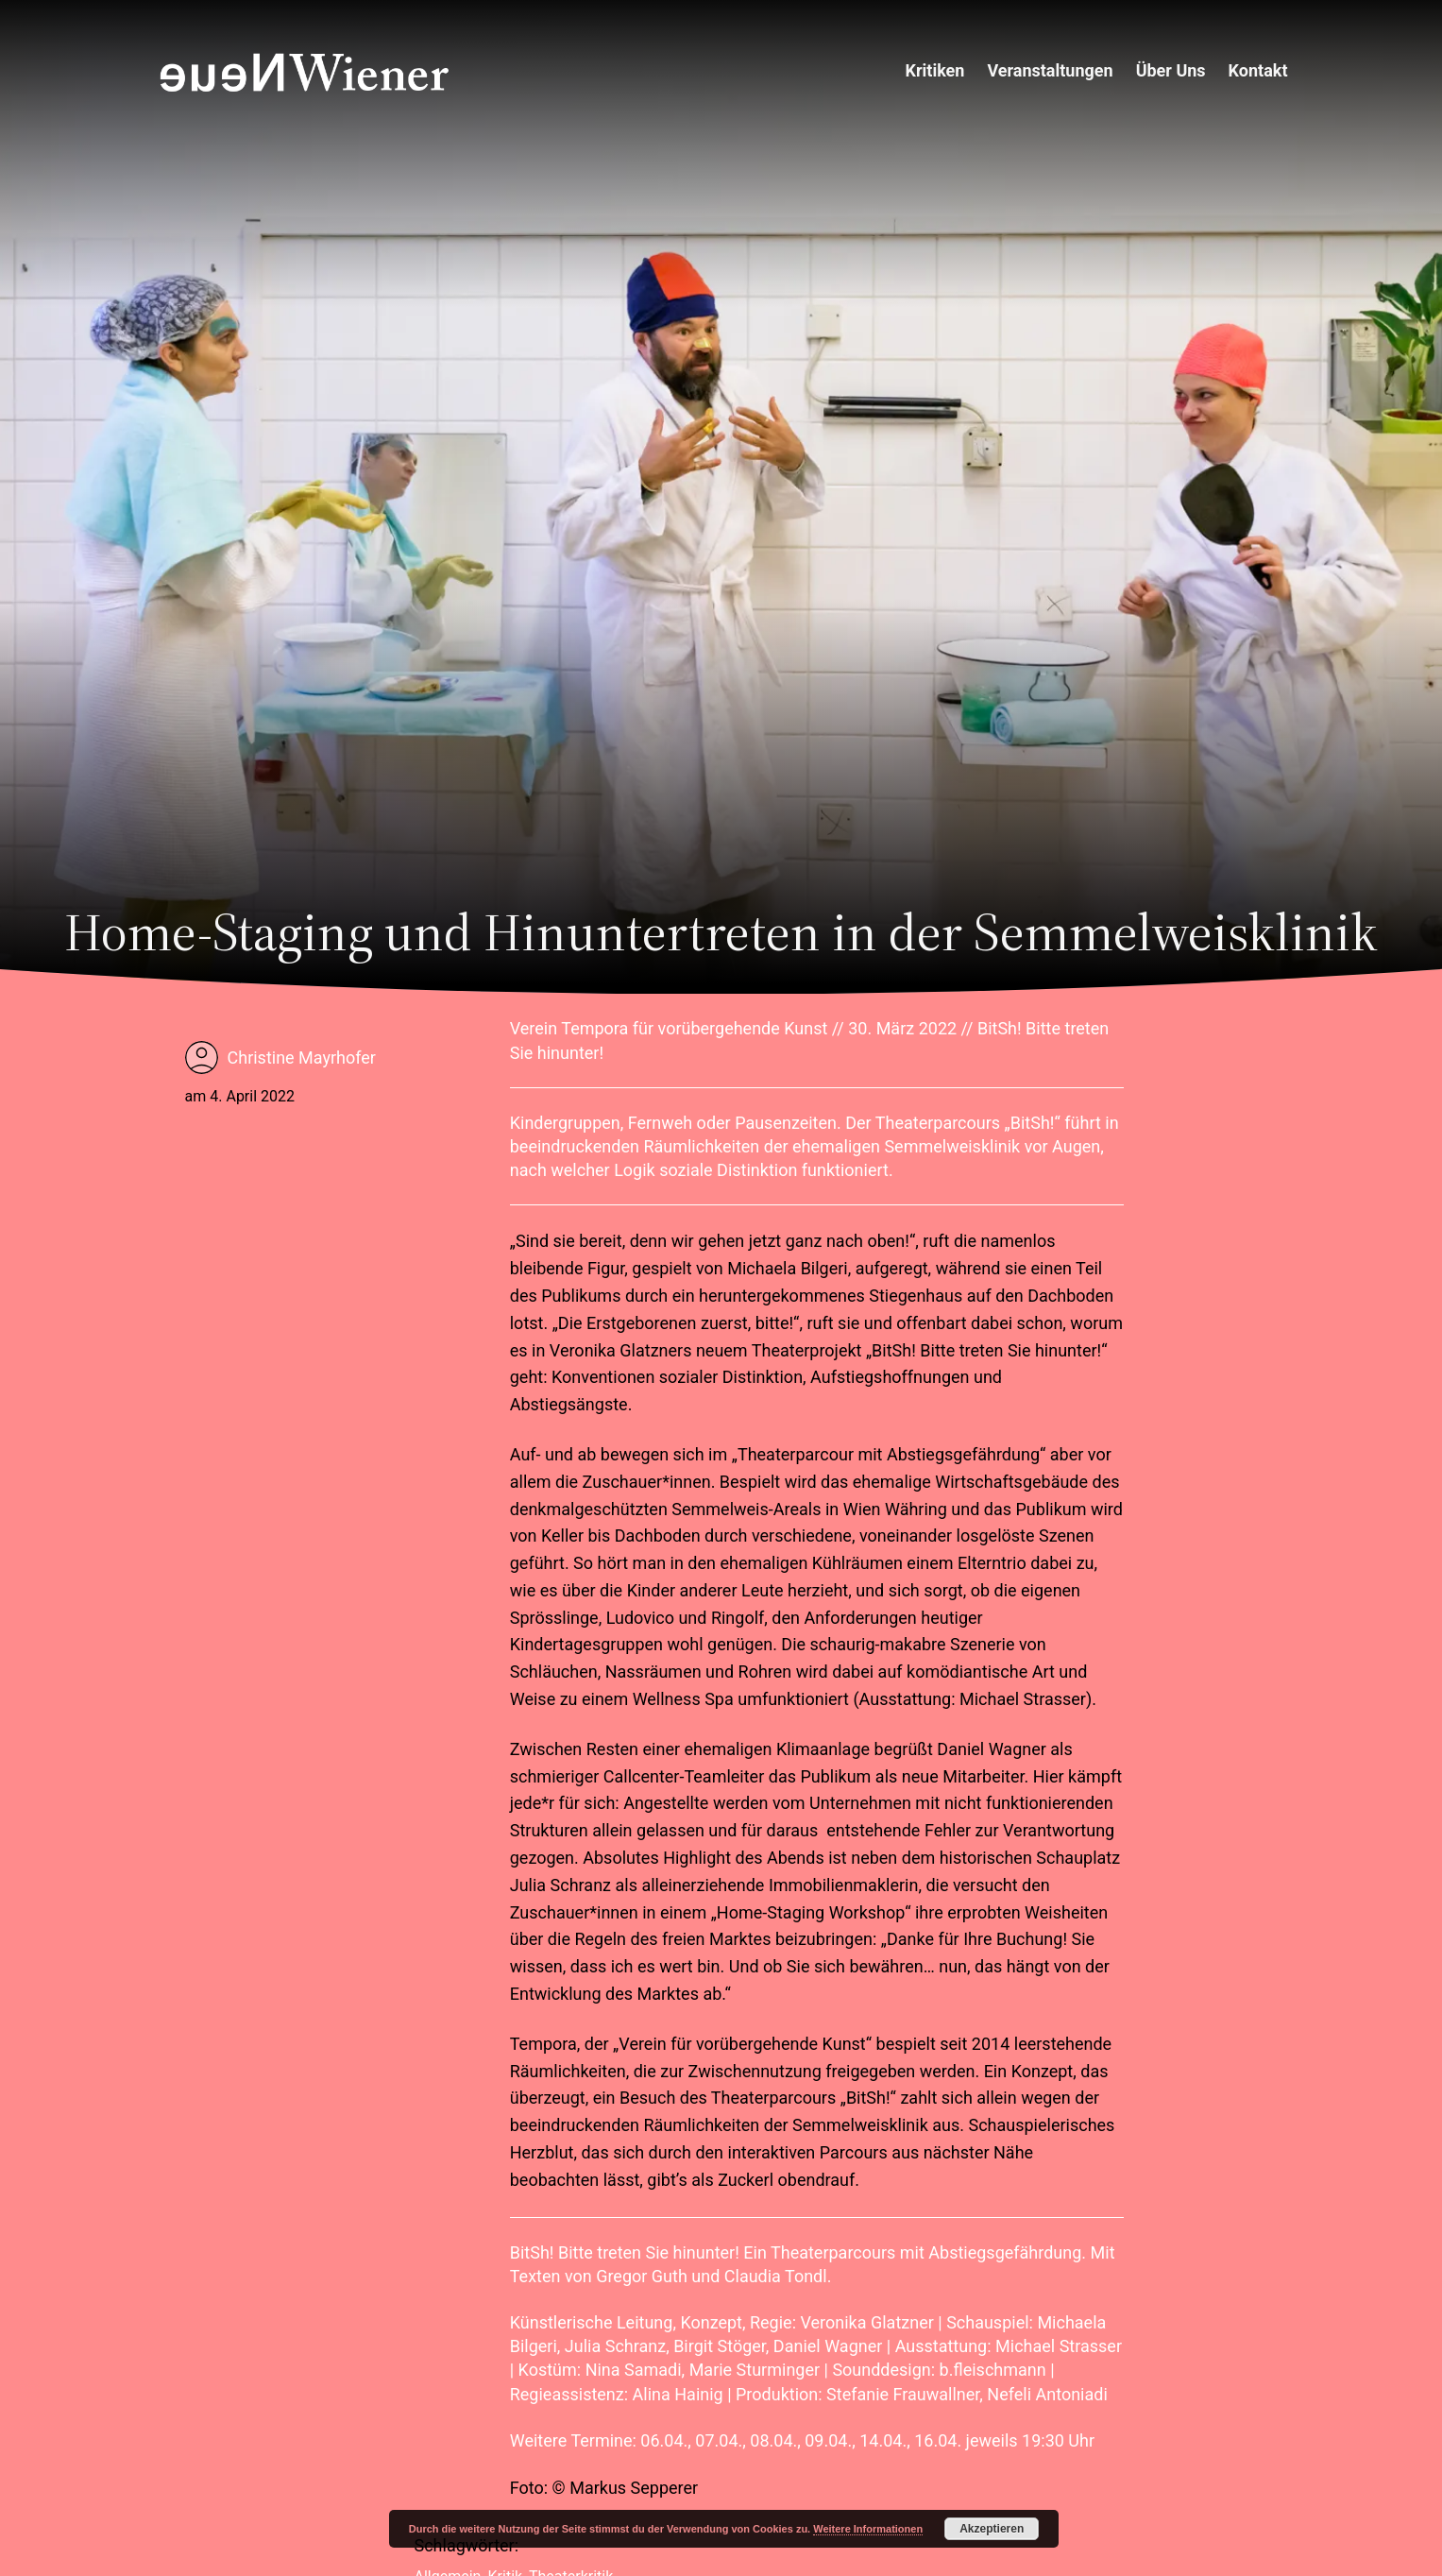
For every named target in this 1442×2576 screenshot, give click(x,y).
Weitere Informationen (868, 2528)
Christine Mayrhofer (302, 1057)
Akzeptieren (991, 2528)
